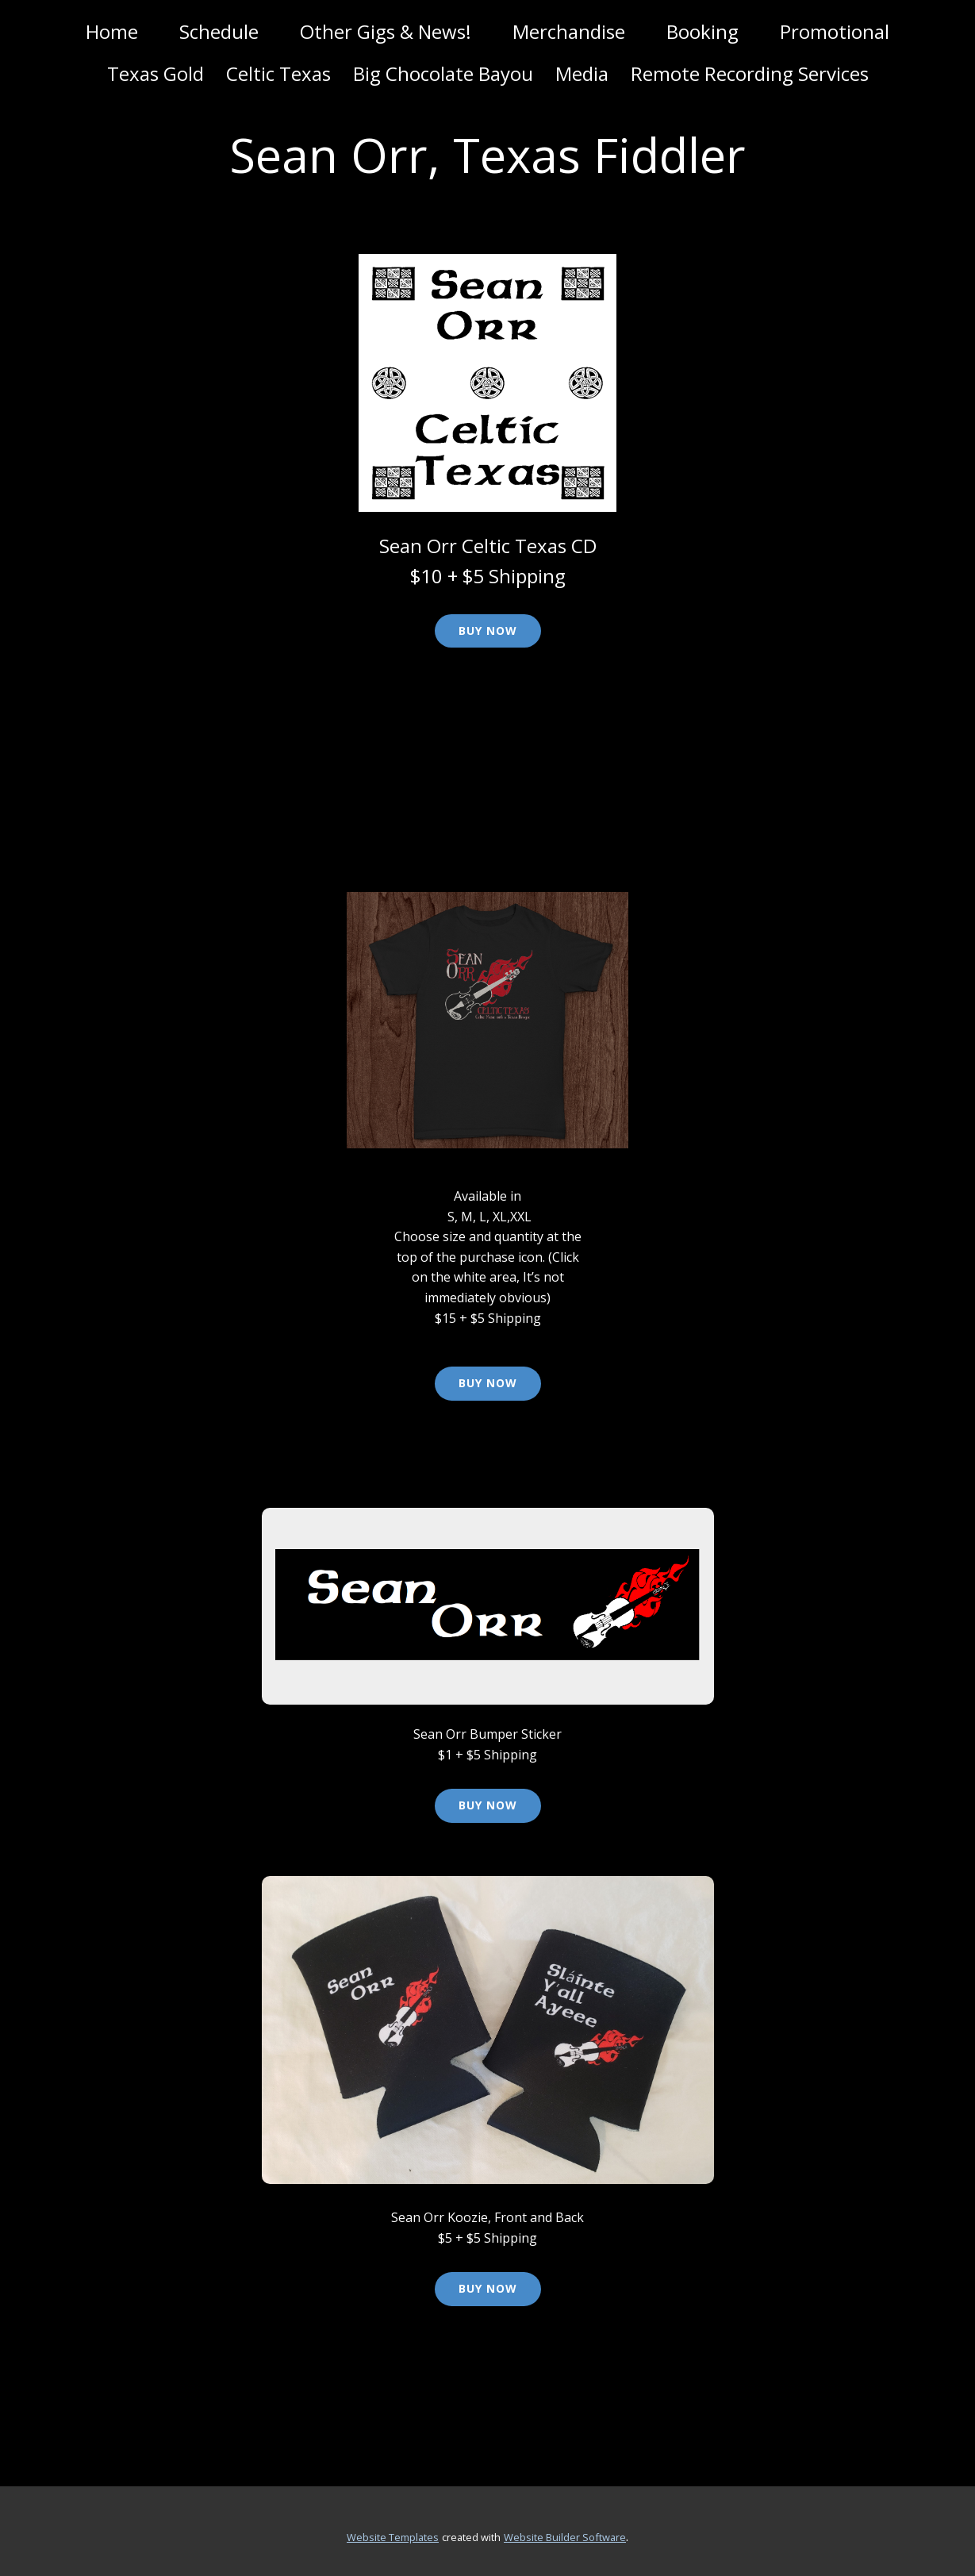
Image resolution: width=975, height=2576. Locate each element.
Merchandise (568, 31)
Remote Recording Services (750, 73)
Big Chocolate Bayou (443, 73)
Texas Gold (155, 73)
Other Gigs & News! (385, 31)
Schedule (219, 31)
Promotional (834, 31)
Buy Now (488, 630)
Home (112, 31)
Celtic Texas (278, 73)
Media (581, 73)
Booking (702, 31)
